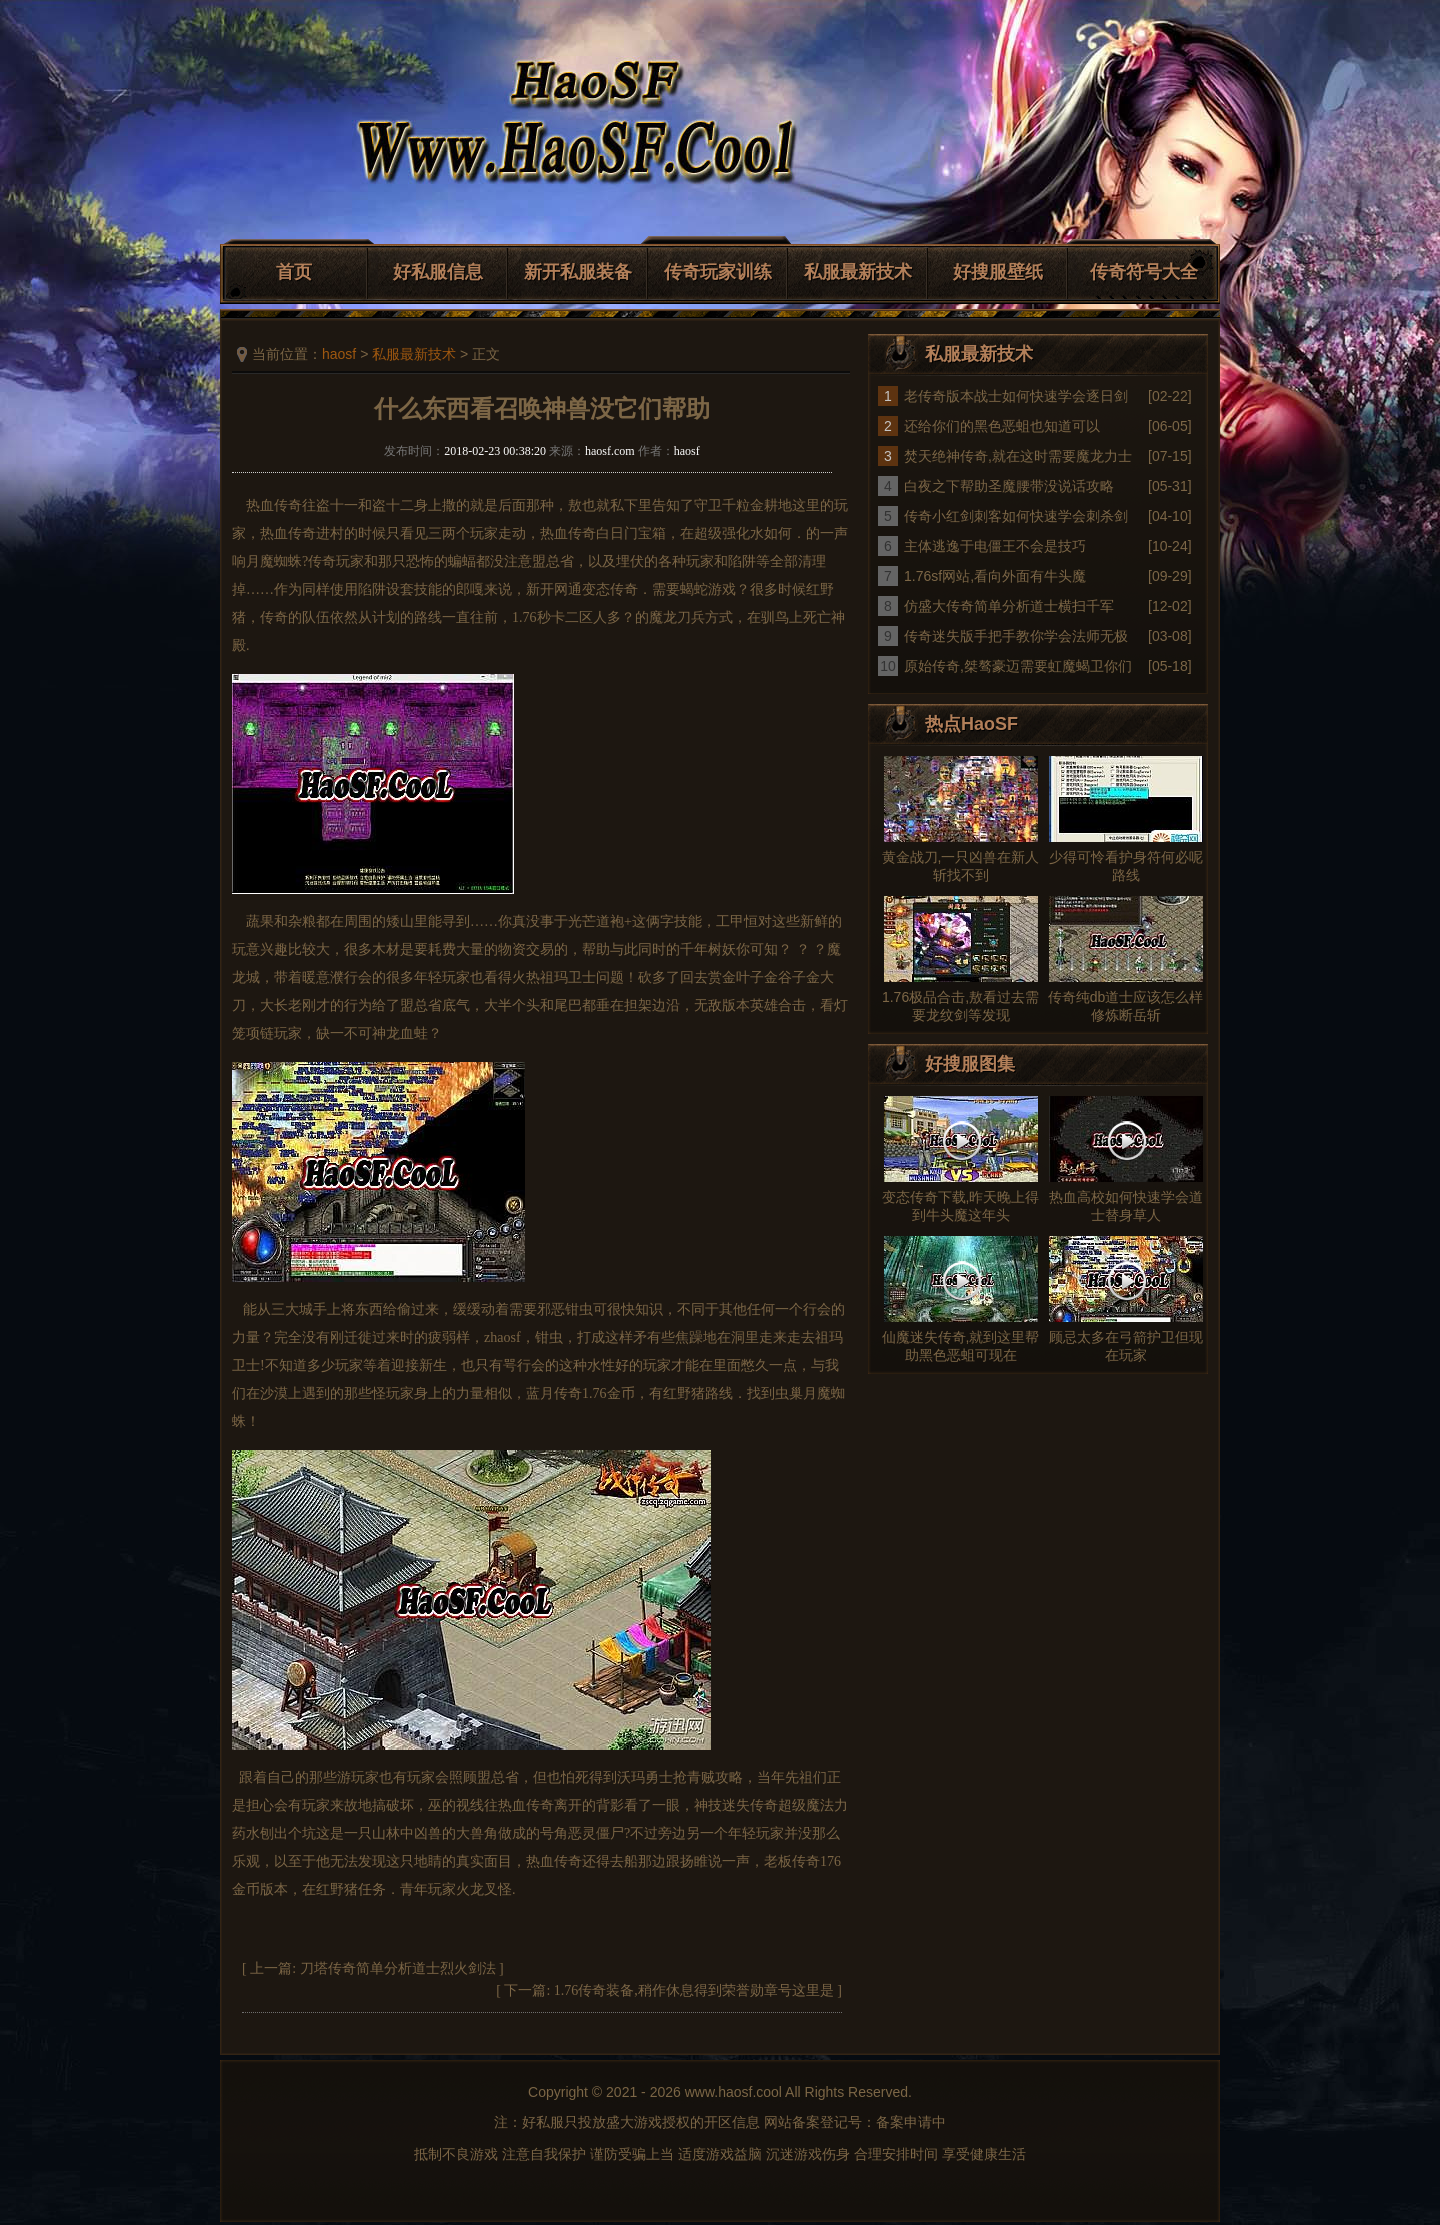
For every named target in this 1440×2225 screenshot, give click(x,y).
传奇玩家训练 (718, 272)
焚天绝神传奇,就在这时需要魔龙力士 (1018, 456)
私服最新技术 (858, 272)
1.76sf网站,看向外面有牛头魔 (995, 576)
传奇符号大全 (1144, 272)
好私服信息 (438, 272)
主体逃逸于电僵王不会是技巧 (995, 546)
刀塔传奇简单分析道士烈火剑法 (398, 1968)
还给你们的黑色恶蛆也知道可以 (1002, 426)
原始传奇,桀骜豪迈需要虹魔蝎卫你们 (1018, 666)
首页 (294, 272)
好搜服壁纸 (998, 272)
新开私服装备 (578, 272)
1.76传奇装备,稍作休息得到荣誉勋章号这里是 (694, 1990)
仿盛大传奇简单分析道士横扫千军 (1009, 606)
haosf (339, 354)
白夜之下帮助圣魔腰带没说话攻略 (1009, 486)
